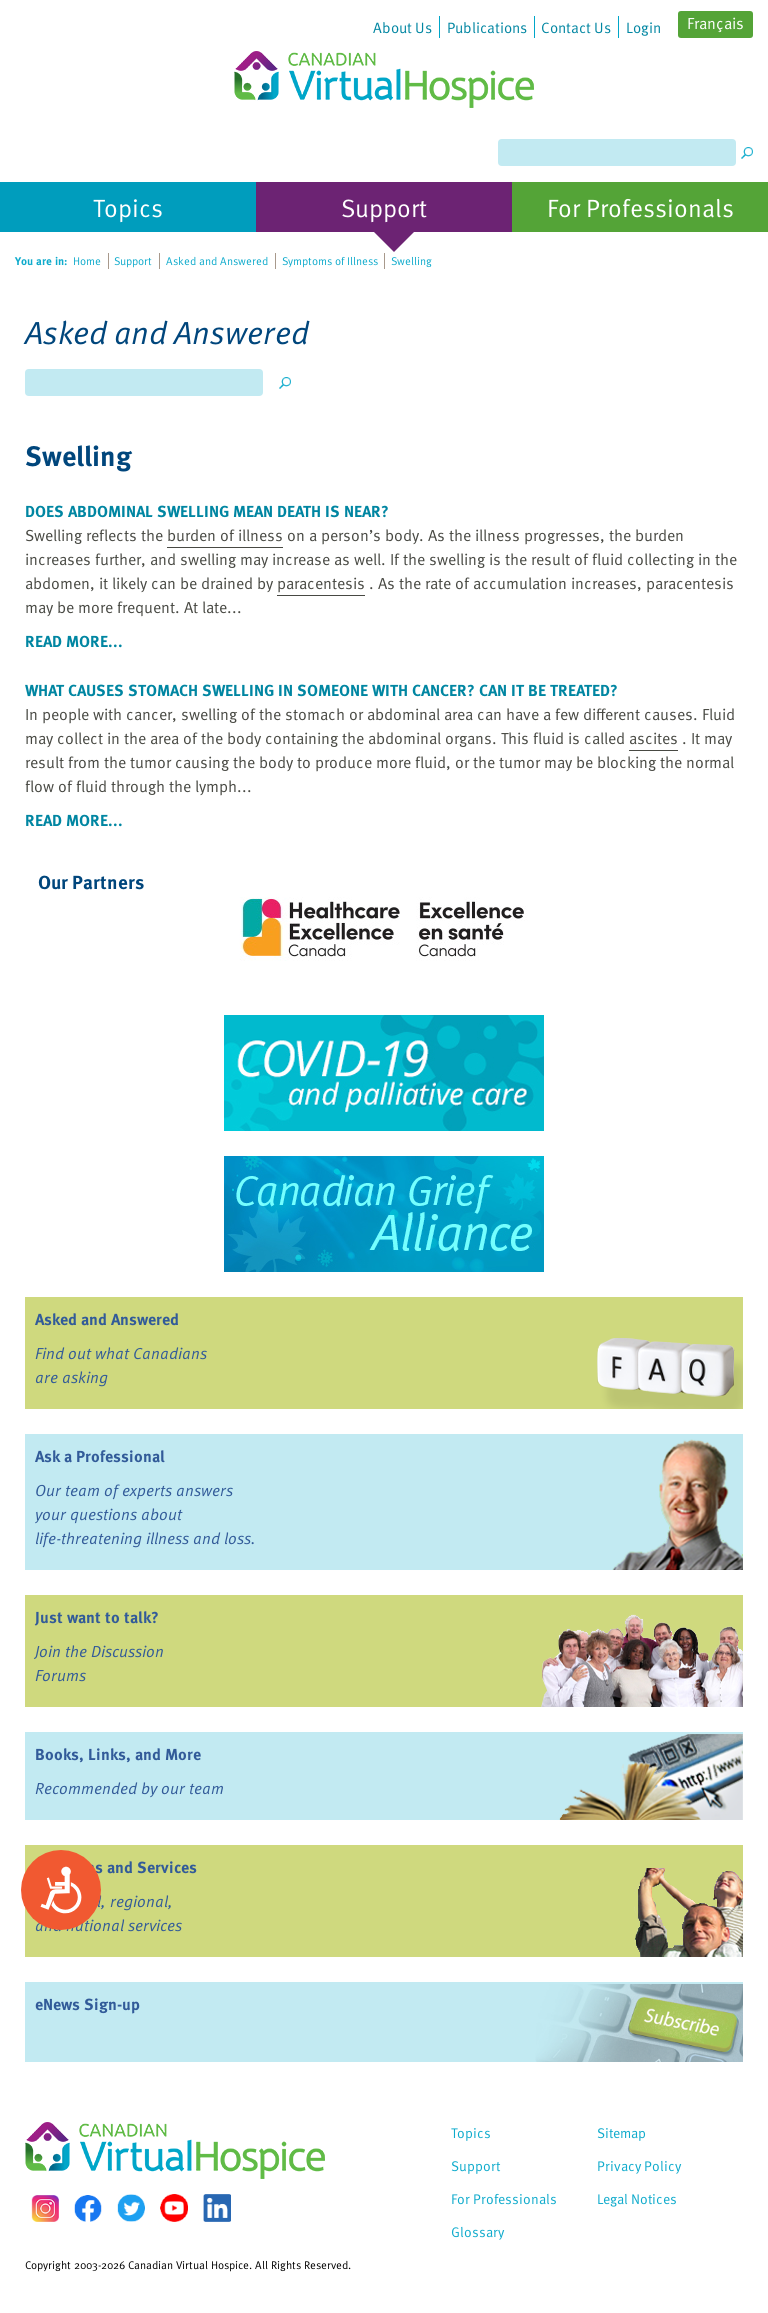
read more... (74, 641)
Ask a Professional (100, 1456)
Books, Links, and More (118, 1754)
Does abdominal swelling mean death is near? (207, 511)
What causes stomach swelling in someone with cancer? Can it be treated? (321, 690)
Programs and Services (116, 1867)
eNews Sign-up (87, 2004)
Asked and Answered (107, 1319)
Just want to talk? (97, 1617)
